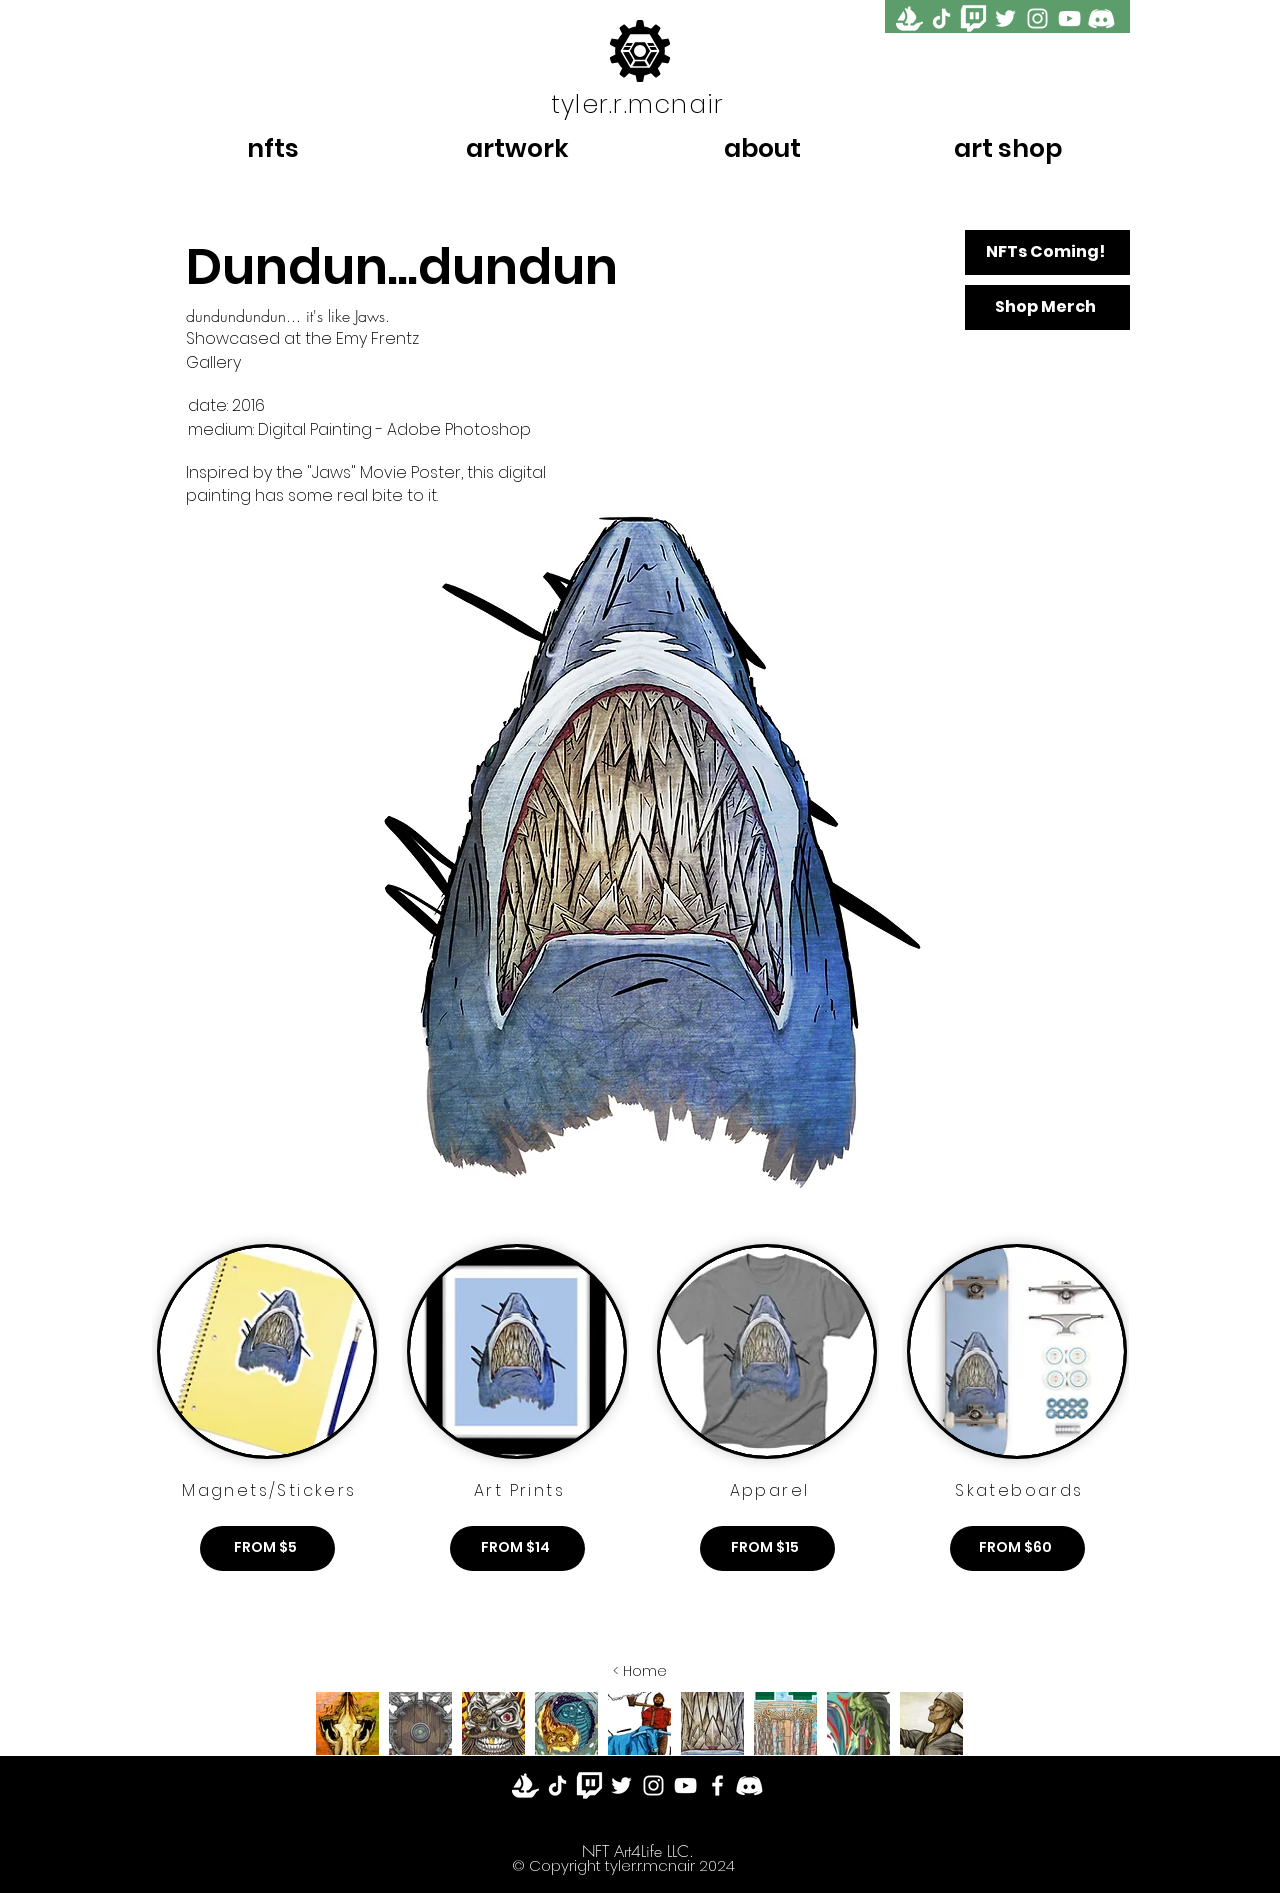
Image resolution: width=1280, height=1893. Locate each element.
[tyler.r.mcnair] (639, 104)
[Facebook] (717, 1785)
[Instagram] (1037, 18)
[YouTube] (1069, 18)
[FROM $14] (517, 1548)
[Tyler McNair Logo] (639, 50)
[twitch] (973, 18)
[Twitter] (1005, 18)
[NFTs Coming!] (1047, 252)
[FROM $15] (767, 1548)
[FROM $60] (1017, 1548)
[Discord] (1101, 18)
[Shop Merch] (1047, 307)
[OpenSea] (909, 18)
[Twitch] (589, 1785)
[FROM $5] (267, 1548)
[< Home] (640, 1672)
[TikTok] (941, 18)
